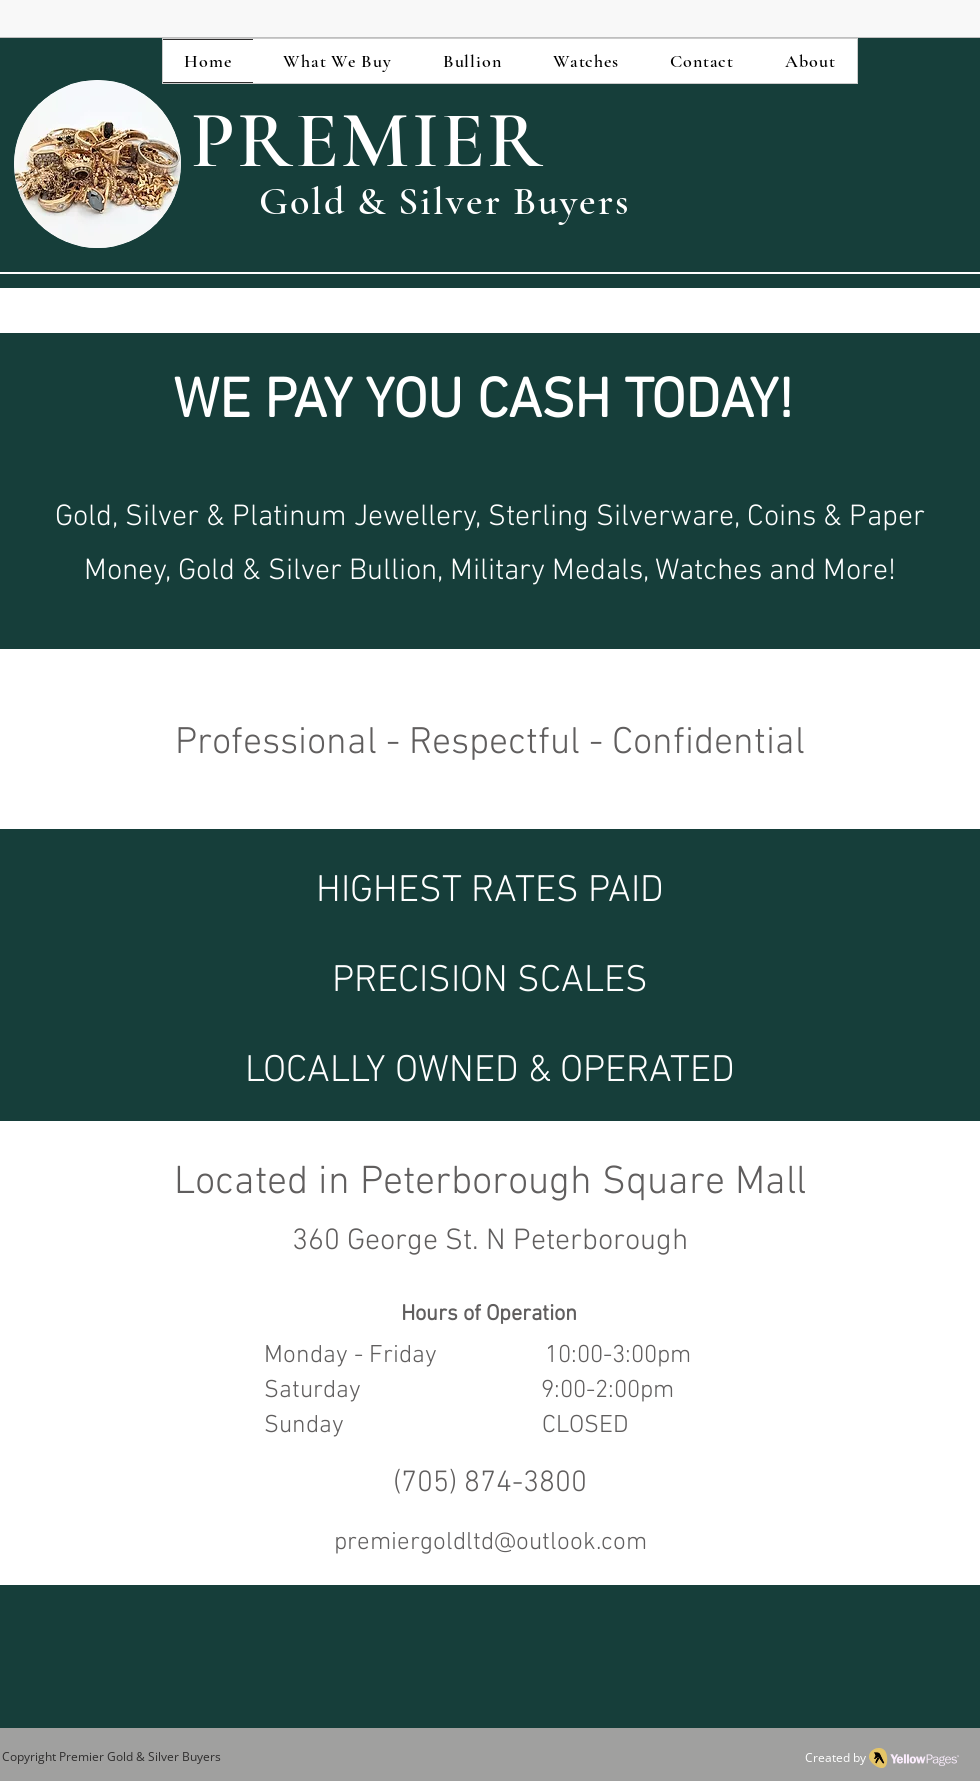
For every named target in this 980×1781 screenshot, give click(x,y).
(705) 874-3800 (490, 1483)
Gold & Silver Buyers (162, 1756)
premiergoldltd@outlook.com (490, 1543)
